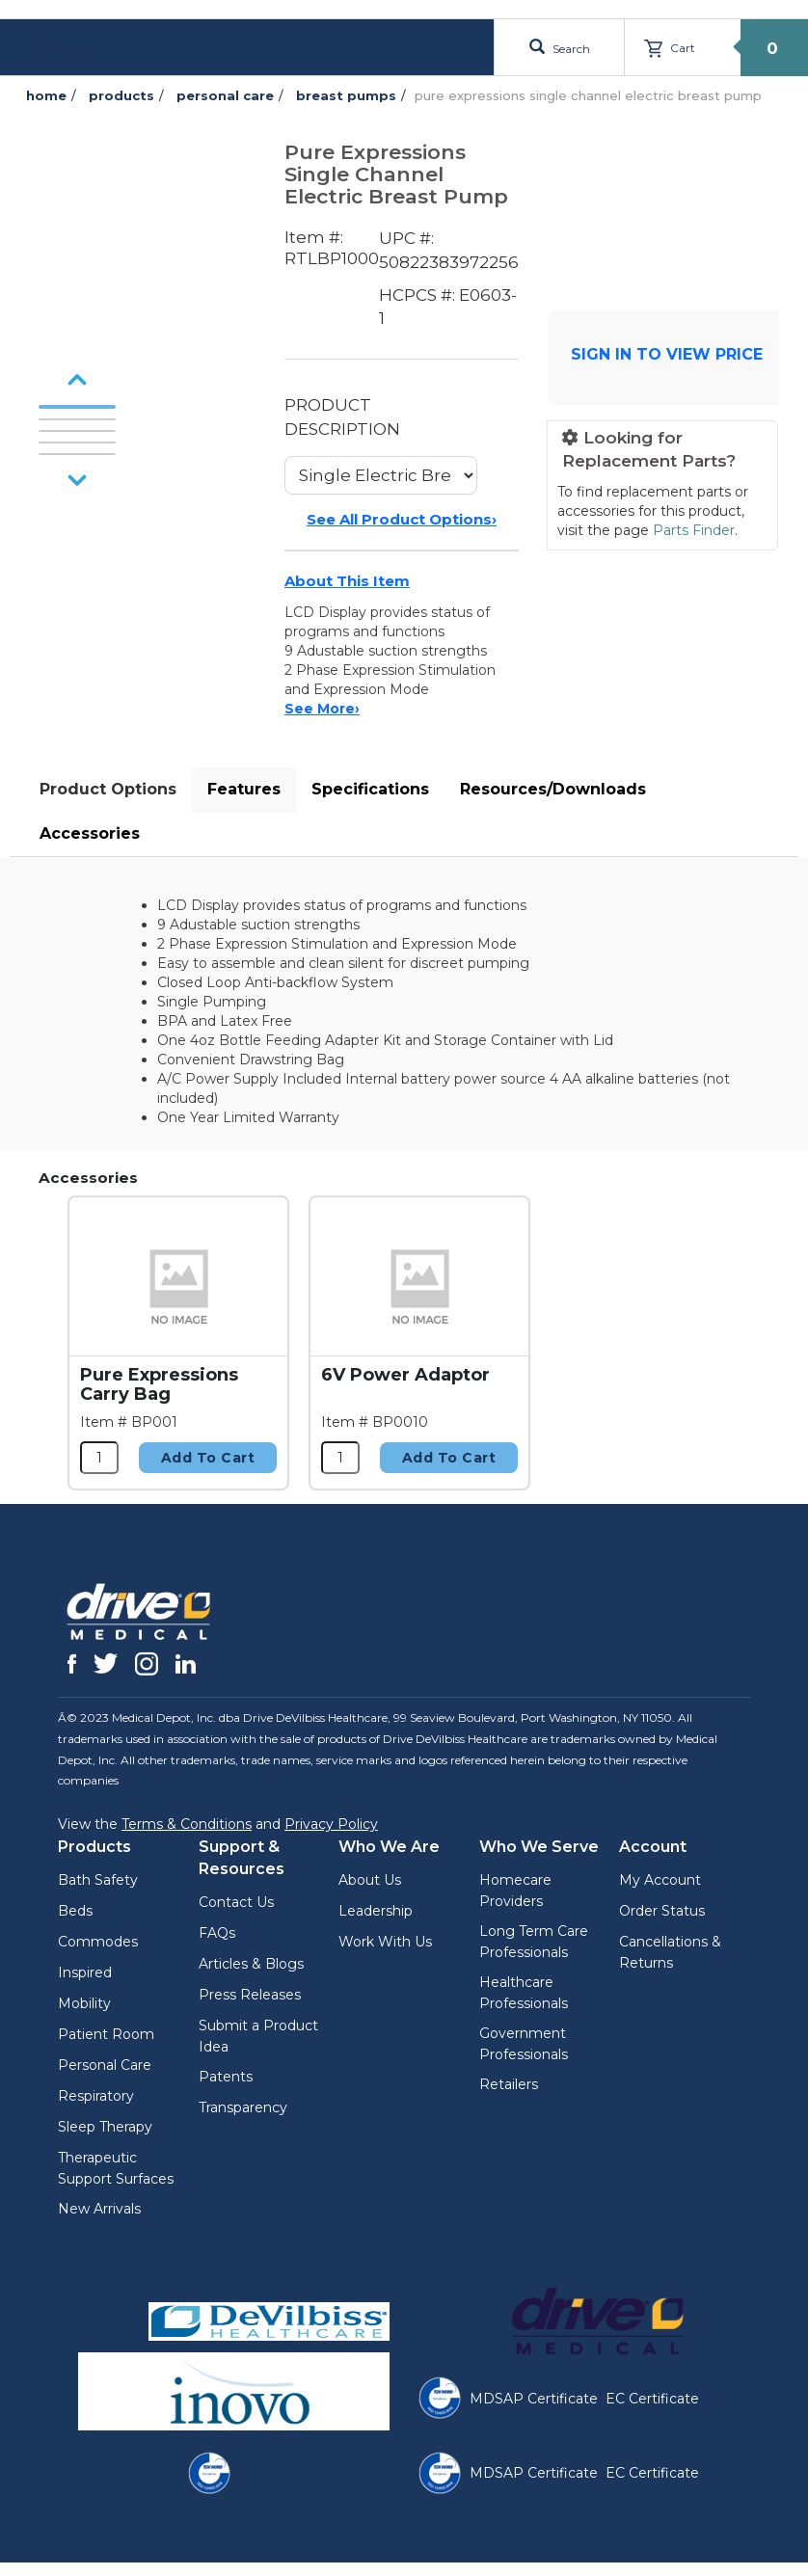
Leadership (375, 1910)
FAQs (217, 1933)
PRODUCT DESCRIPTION (342, 416)
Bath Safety (98, 1880)
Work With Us (385, 1941)
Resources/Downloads (553, 789)
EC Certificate (652, 2398)
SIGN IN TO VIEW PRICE (667, 354)
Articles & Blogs (251, 1963)
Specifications (370, 789)
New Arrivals (99, 2208)
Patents (226, 2076)
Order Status (662, 1910)
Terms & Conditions (186, 1824)
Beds (75, 1910)
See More (322, 708)
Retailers (508, 2084)
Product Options (108, 789)
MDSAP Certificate (534, 2398)
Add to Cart (208, 1457)
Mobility (84, 2003)
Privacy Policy (331, 1824)
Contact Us (236, 1902)
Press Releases (250, 1994)
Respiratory (96, 2096)
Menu (61, 47)
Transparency (243, 2107)
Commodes (98, 1941)
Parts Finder (694, 530)
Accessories (90, 833)
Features (244, 789)
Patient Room (106, 2034)
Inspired (85, 1972)
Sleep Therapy (105, 2126)
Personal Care (104, 2065)
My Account (660, 1880)
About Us (369, 1880)
